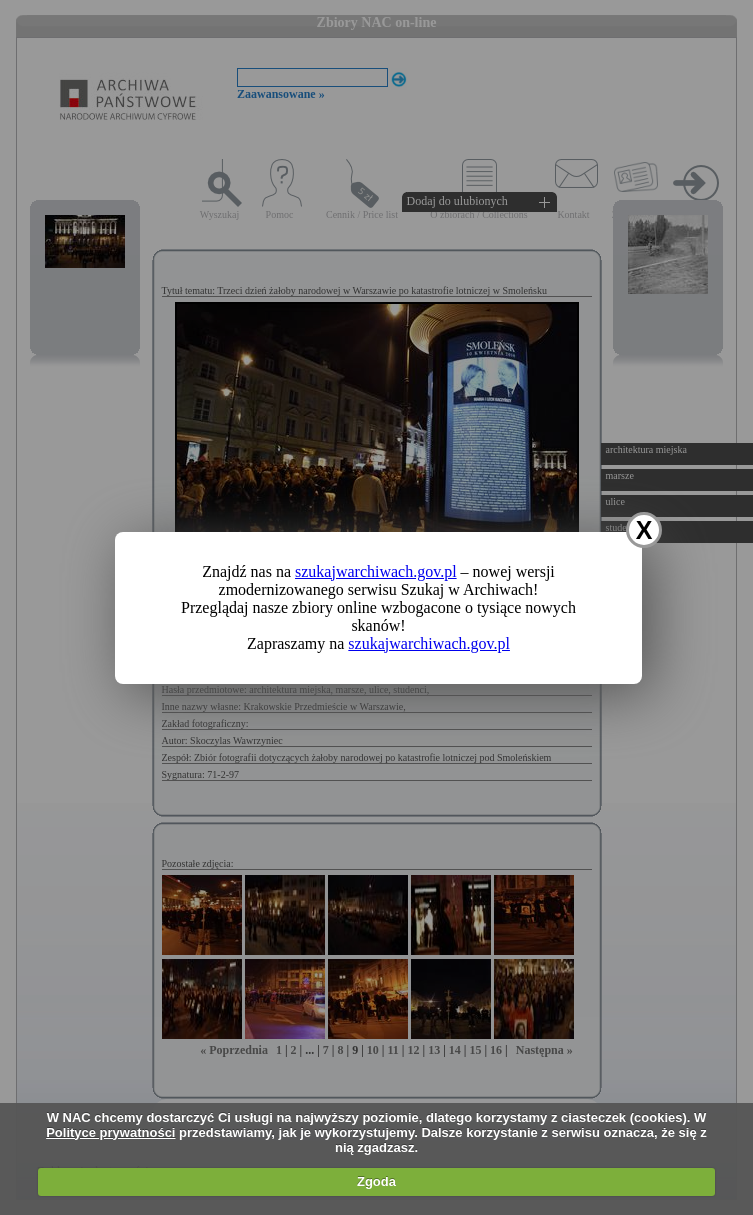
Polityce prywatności (110, 1132)
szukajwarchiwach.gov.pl (376, 571)
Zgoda (376, 1181)
